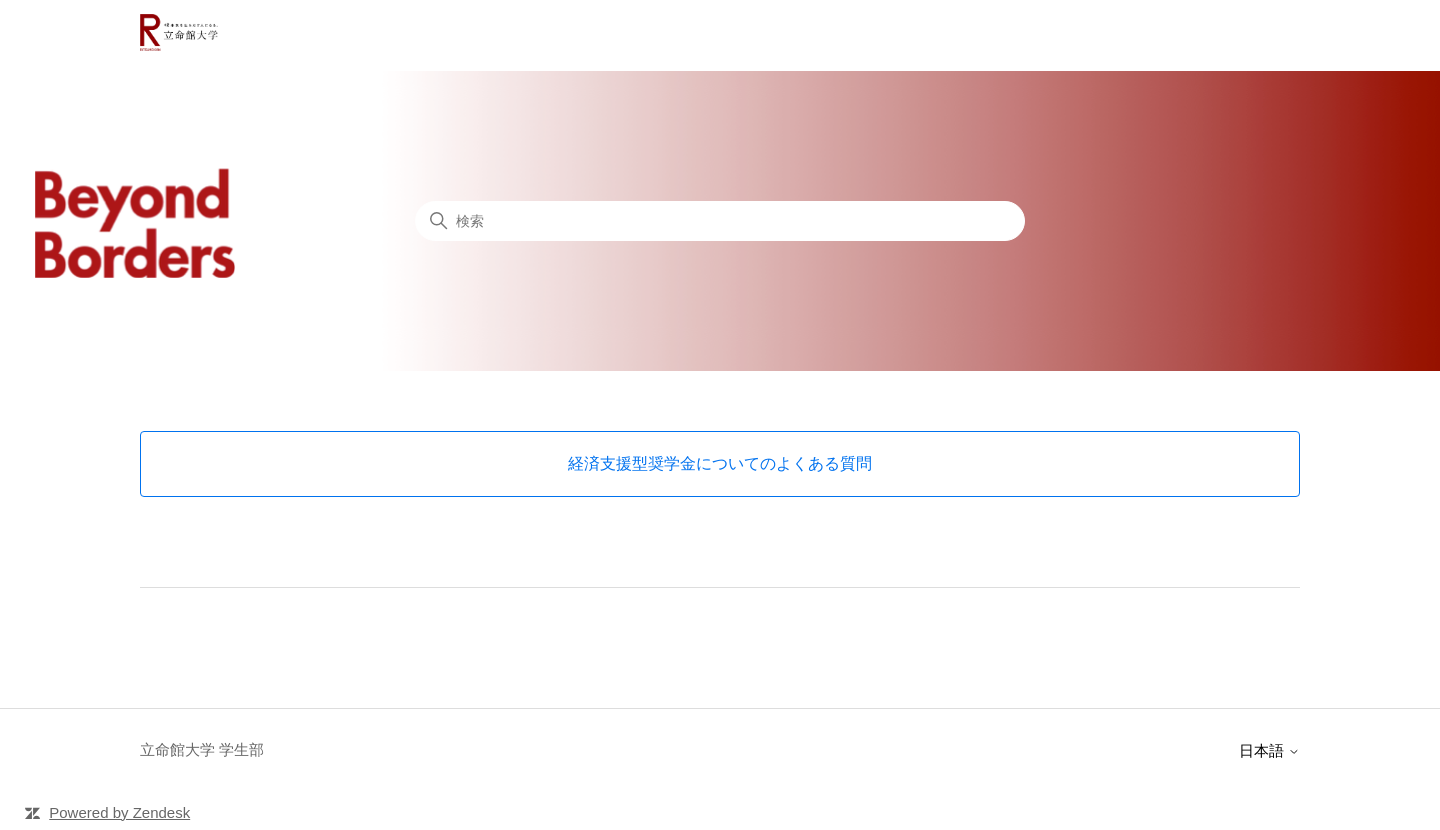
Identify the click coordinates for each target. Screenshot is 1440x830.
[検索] (720, 221)
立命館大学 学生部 (202, 749)
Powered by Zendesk (119, 812)
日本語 (1269, 750)
